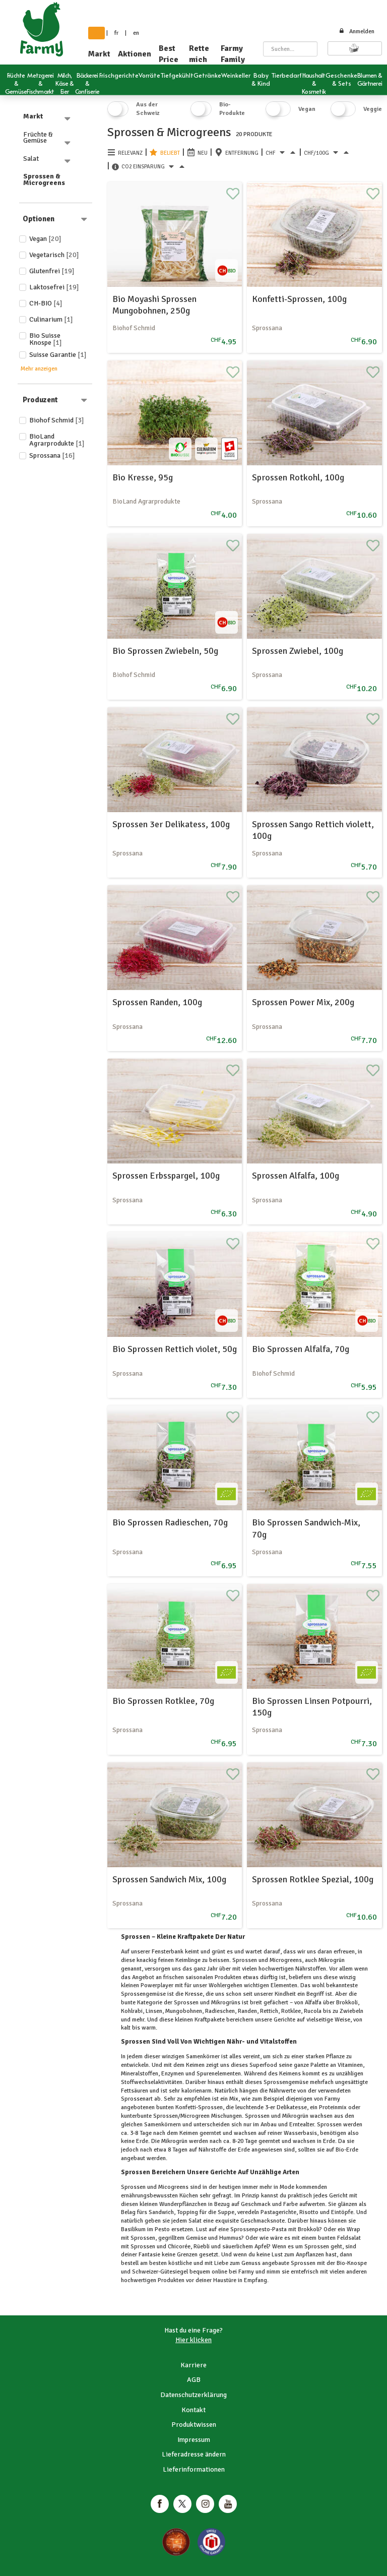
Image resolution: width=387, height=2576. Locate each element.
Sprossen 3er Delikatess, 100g (171, 824)
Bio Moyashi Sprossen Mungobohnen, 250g (154, 304)
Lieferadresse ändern (194, 2454)
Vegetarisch (54, 255)
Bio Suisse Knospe (45, 339)
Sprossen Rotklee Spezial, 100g (312, 1879)
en (136, 33)
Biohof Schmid (56, 420)
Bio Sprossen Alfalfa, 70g (300, 1349)
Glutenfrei (52, 271)
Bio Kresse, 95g (142, 477)
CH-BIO (45, 303)
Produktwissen (193, 2424)
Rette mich (199, 54)
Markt (99, 54)
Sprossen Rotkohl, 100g (298, 477)
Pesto (162, 2229)
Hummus (229, 2238)
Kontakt (193, 2410)
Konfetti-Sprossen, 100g (299, 298)
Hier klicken (193, 2340)
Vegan (45, 238)
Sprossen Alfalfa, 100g (295, 1175)
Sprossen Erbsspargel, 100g (166, 1175)
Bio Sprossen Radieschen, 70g (170, 1522)
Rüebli (201, 2246)
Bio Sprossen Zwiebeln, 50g (165, 650)
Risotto (309, 2212)
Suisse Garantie (58, 354)
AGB (194, 2379)
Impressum (193, 2439)
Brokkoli (307, 2229)
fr (116, 33)
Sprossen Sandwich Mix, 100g (169, 1879)
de (96, 33)
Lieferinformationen (194, 2469)
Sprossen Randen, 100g (157, 1002)
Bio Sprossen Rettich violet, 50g (174, 1349)
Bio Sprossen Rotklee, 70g (163, 1700)
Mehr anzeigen (39, 369)
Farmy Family (233, 54)
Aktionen (134, 54)
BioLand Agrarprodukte (57, 440)
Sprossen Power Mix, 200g (303, 1002)
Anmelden (356, 31)
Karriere (193, 2365)
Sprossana (52, 455)
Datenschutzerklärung (193, 2394)
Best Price (168, 54)
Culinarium (51, 319)
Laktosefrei (54, 287)
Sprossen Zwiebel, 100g (297, 650)
